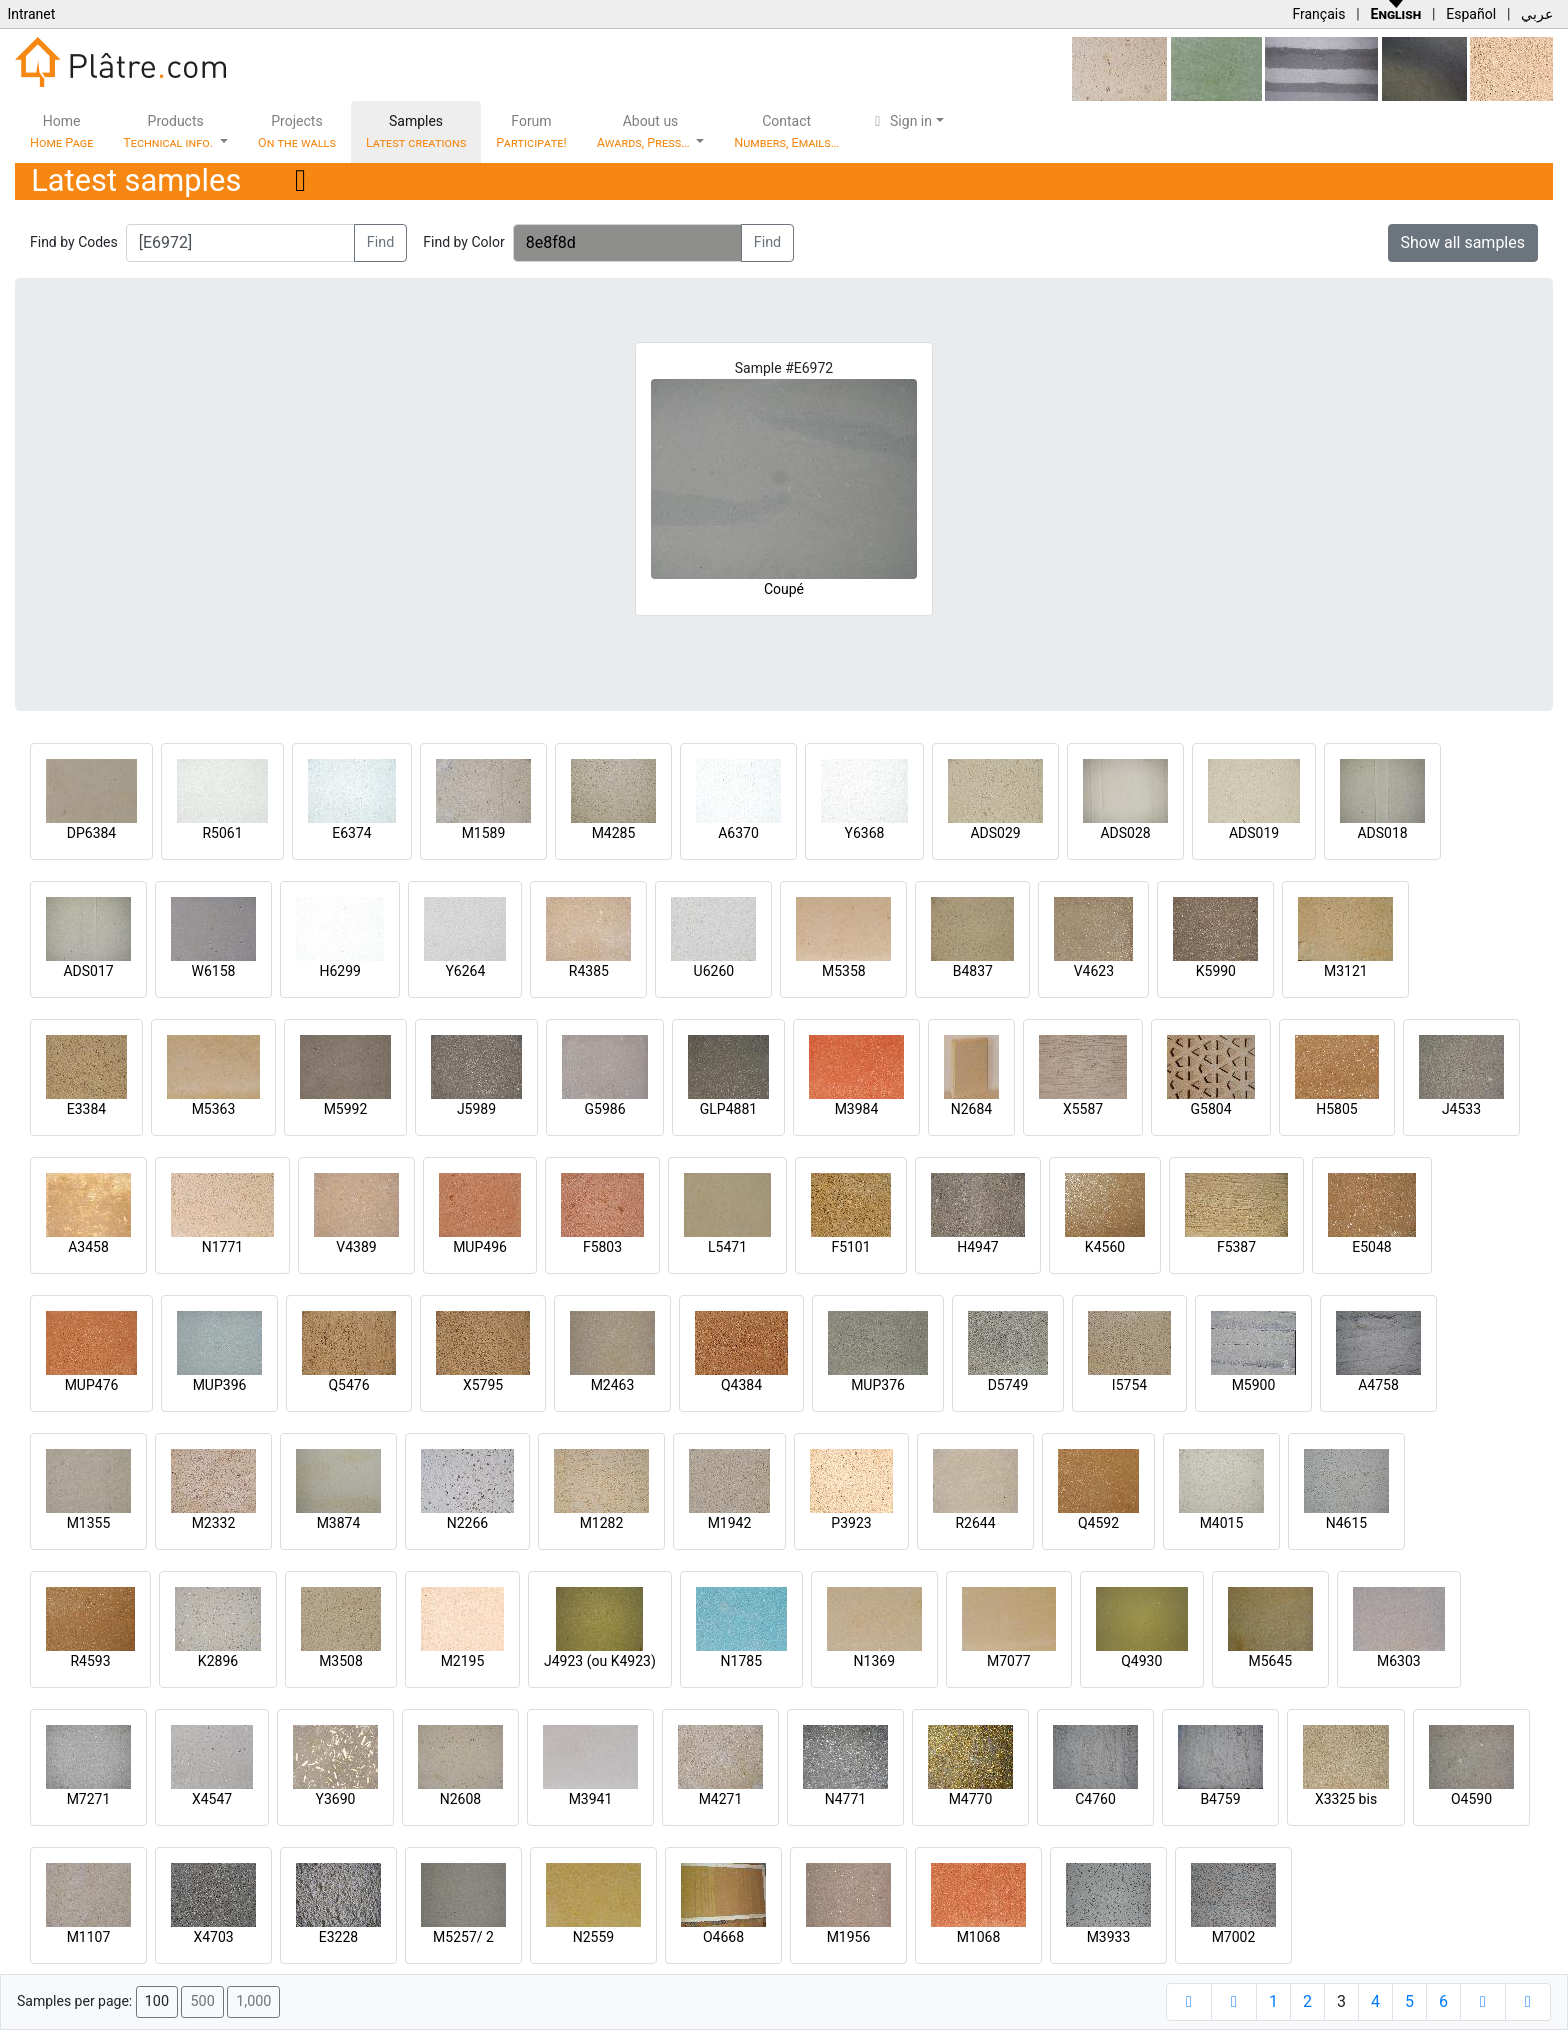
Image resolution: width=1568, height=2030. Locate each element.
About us (645, 131)
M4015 (1222, 1523)
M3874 (339, 1523)
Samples (416, 131)
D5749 (1008, 1385)
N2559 (593, 1937)
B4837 (973, 971)
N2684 (971, 1109)
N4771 (845, 1799)
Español (1471, 14)
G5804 (1210, 1109)
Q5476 (348, 1385)
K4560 (1105, 1247)
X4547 (212, 1799)
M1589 (484, 833)
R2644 (975, 1523)
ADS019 (1254, 833)
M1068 (979, 1937)
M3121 (1346, 971)
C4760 (1095, 1799)
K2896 (218, 1661)
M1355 (89, 1523)
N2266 (467, 1523)
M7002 (1234, 1937)
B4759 (1220, 1799)
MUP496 (480, 1247)
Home (61, 131)
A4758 (1378, 1385)
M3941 (591, 1799)
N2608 (460, 1799)
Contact (786, 131)
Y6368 (865, 833)
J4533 (1461, 1109)
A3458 (88, 1247)
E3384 (86, 1109)
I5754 (1129, 1385)
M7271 (89, 1799)
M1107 (89, 1937)
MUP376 (878, 1385)
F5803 (602, 1247)
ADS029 (995, 833)
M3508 (341, 1661)
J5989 (476, 1109)
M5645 (1270, 1661)
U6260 (714, 971)
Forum (531, 131)
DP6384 (92, 833)
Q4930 (1141, 1661)
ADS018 (1382, 833)
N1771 (222, 1247)
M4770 (971, 1799)
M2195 (463, 1661)
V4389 (356, 1247)
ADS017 (88, 971)
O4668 (723, 1937)
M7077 (1009, 1661)
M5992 (346, 1109)
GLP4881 (728, 1109)
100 (157, 2001)
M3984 (857, 1109)
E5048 (1371, 1247)
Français (1318, 14)
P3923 (851, 1523)
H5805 (1336, 1109)
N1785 (741, 1661)
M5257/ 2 (463, 1937)
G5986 (604, 1109)
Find (381, 242)
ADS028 (1125, 833)
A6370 (738, 833)
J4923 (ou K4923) (600, 1661)
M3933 (1109, 1937)
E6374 (351, 833)
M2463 (613, 1385)
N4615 (1346, 1523)
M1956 (849, 1937)
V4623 (1094, 971)
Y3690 (336, 1799)
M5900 (1254, 1385)
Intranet (31, 14)
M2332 (214, 1523)
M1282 (602, 1523)
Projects (297, 131)
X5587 (1083, 1109)
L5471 (727, 1247)
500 (202, 2001)
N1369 (874, 1661)
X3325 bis (1346, 1799)
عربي (1537, 14)
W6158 (214, 971)
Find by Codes (74, 242)
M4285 (614, 833)
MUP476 (92, 1385)
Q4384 (741, 1385)
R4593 (90, 1661)
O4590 (1471, 1799)
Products (169, 131)
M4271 (721, 1799)
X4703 (213, 1937)
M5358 (844, 971)
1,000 (253, 2001)
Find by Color (463, 242)
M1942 (730, 1523)
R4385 (589, 971)
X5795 (483, 1385)
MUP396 (220, 1385)
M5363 (214, 1109)
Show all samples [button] (1463, 242)
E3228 (338, 1937)
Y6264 (465, 971)
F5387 (1236, 1247)
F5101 (850, 1247)
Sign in (900, 121)
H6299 (339, 971)
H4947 (977, 1247)
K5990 (1216, 971)
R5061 (222, 833)
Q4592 (1098, 1523)
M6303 (1399, 1661)
